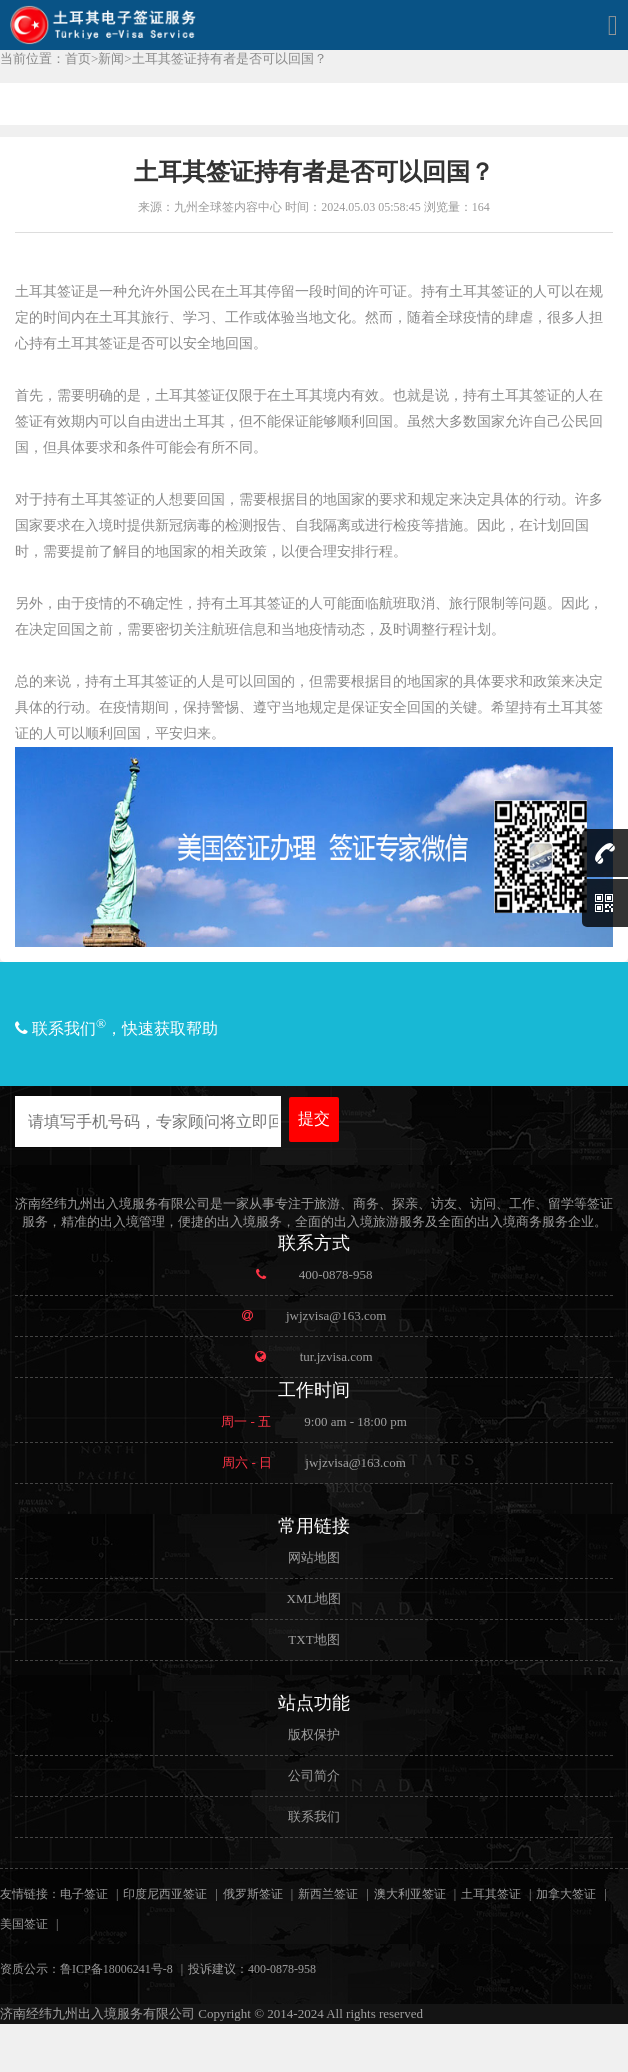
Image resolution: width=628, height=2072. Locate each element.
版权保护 (314, 1734)
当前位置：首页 (45, 58)
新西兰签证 (328, 1894)
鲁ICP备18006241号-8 (116, 1969)
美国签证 (24, 1924)
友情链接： (30, 1894)
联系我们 (314, 1816)
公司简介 (314, 1775)
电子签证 (84, 1894)
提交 (314, 1118)
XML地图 (314, 1598)
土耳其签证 (491, 1894)
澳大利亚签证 (410, 1894)
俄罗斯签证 (253, 1894)
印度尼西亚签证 (165, 1894)
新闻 (111, 58)
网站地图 (314, 1557)
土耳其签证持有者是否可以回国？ (229, 58)
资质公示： (30, 1969)
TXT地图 (313, 1639)
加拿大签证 (566, 1894)
